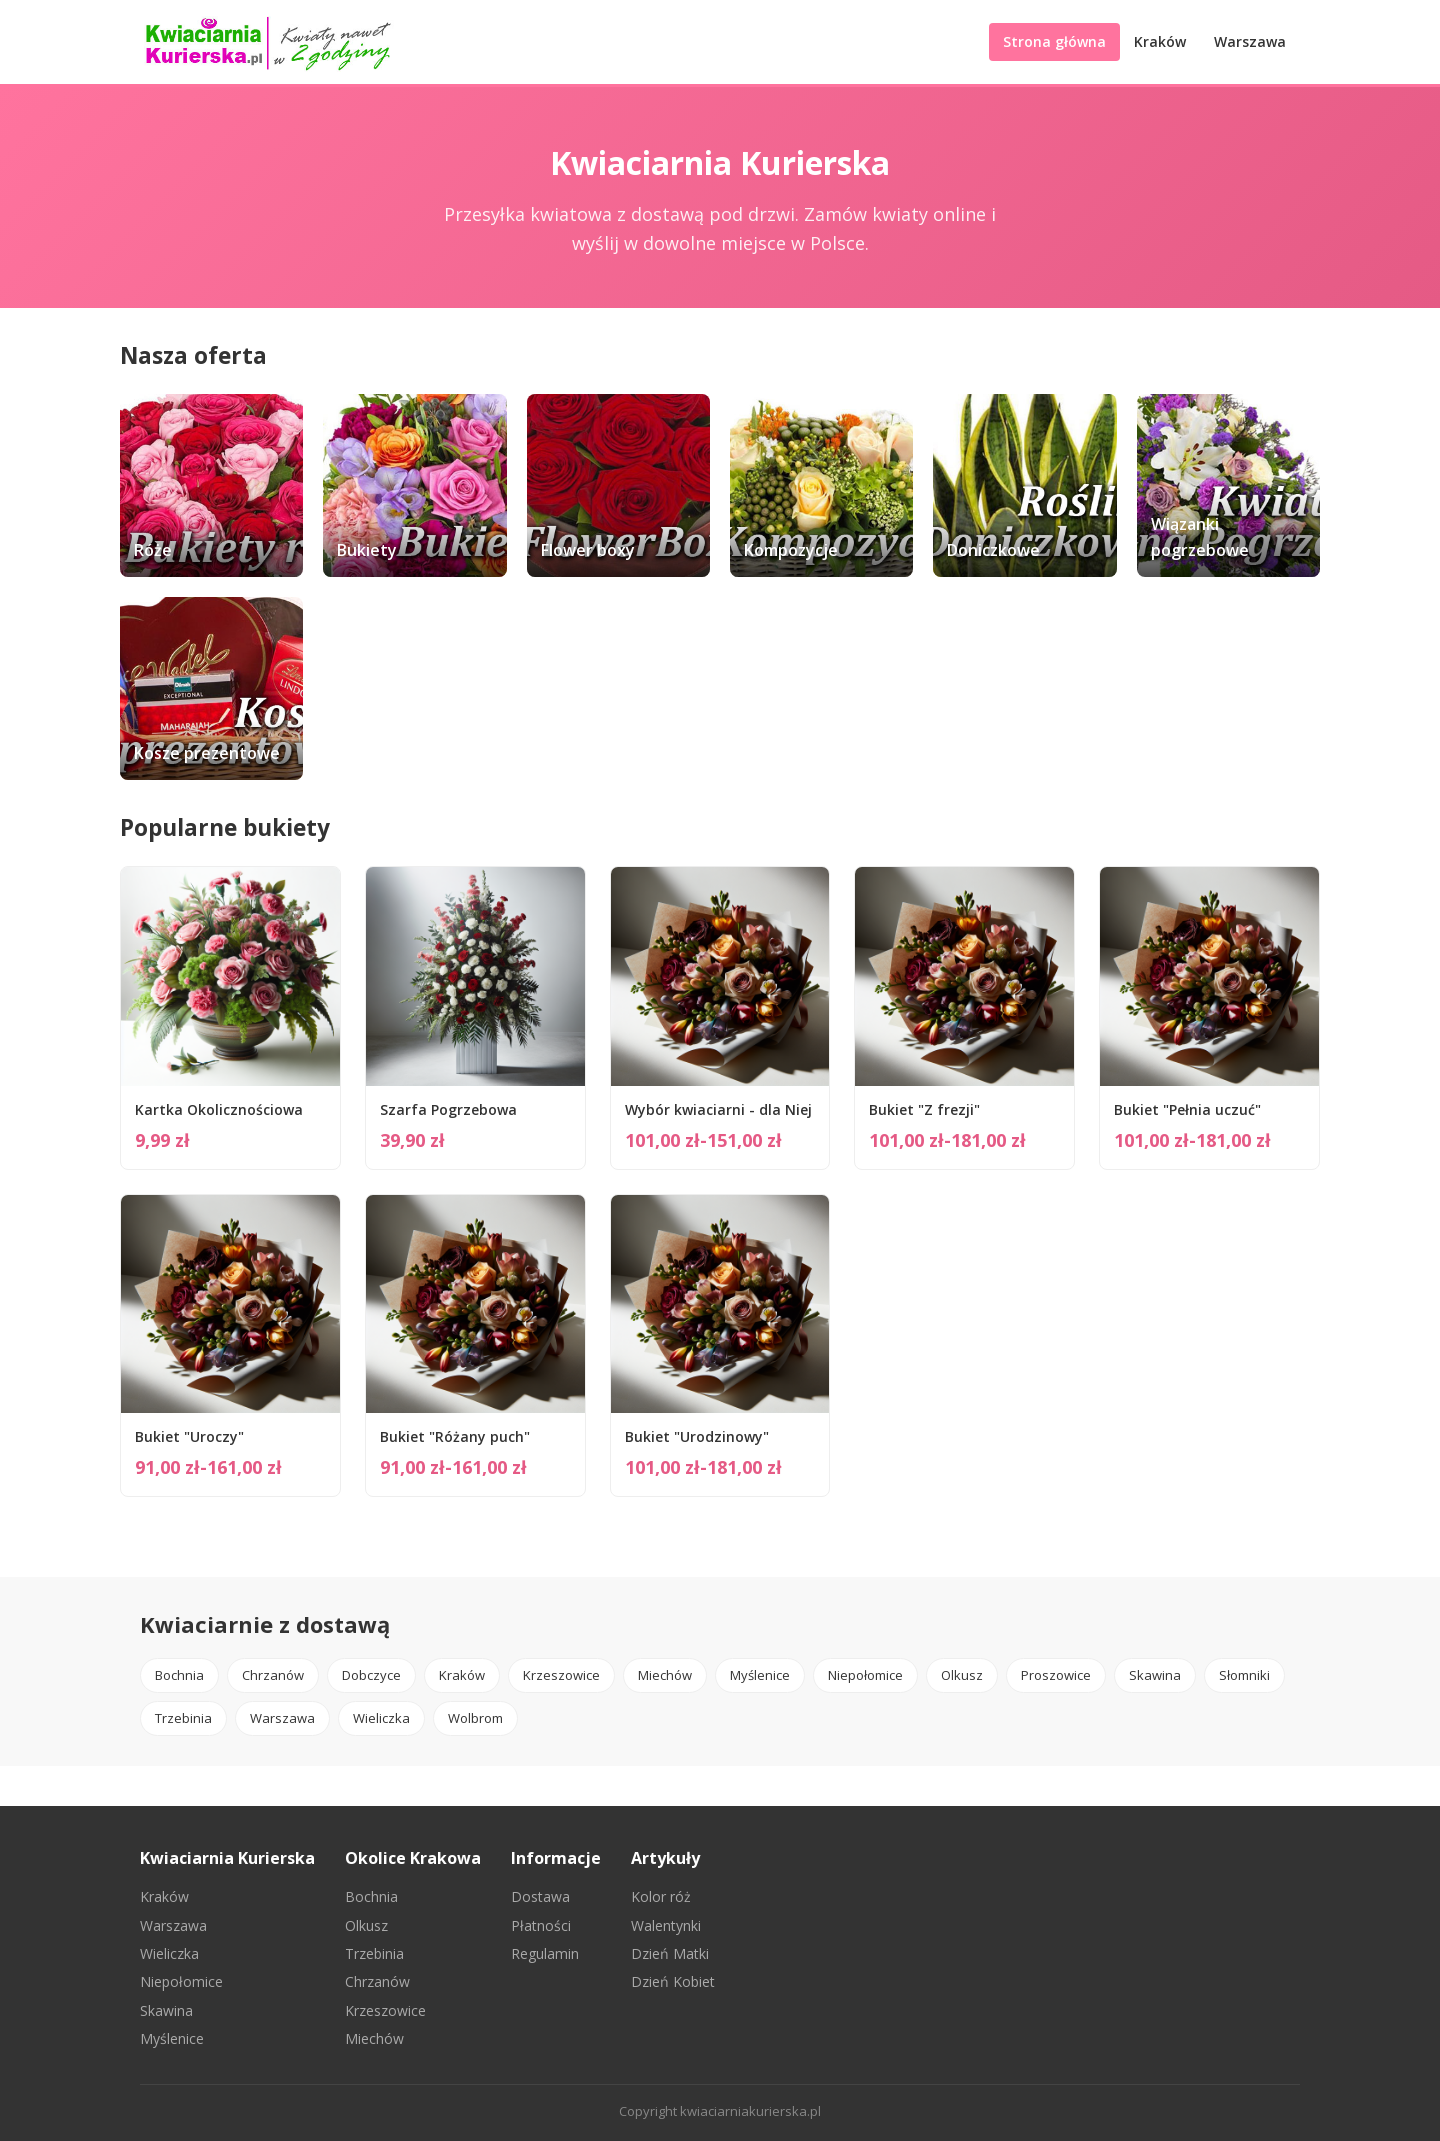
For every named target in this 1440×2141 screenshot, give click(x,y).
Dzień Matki (670, 1953)
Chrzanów (273, 1675)
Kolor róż (661, 1896)
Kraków (1160, 41)
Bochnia (179, 1675)
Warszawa (1250, 41)
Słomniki (1244, 1675)
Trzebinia (183, 1718)
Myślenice (760, 1675)
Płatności (541, 1925)
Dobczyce (371, 1675)
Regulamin (545, 1953)
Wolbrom (475, 1718)
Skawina (1155, 1675)
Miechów (665, 1675)
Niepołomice (865, 1675)
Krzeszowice (561, 1675)
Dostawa (540, 1896)
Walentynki (666, 1925)
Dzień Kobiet (673, 1981)
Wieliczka (381, 1718)
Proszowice (1056, 1675)
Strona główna (1054, 41)
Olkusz (962, 1675)
